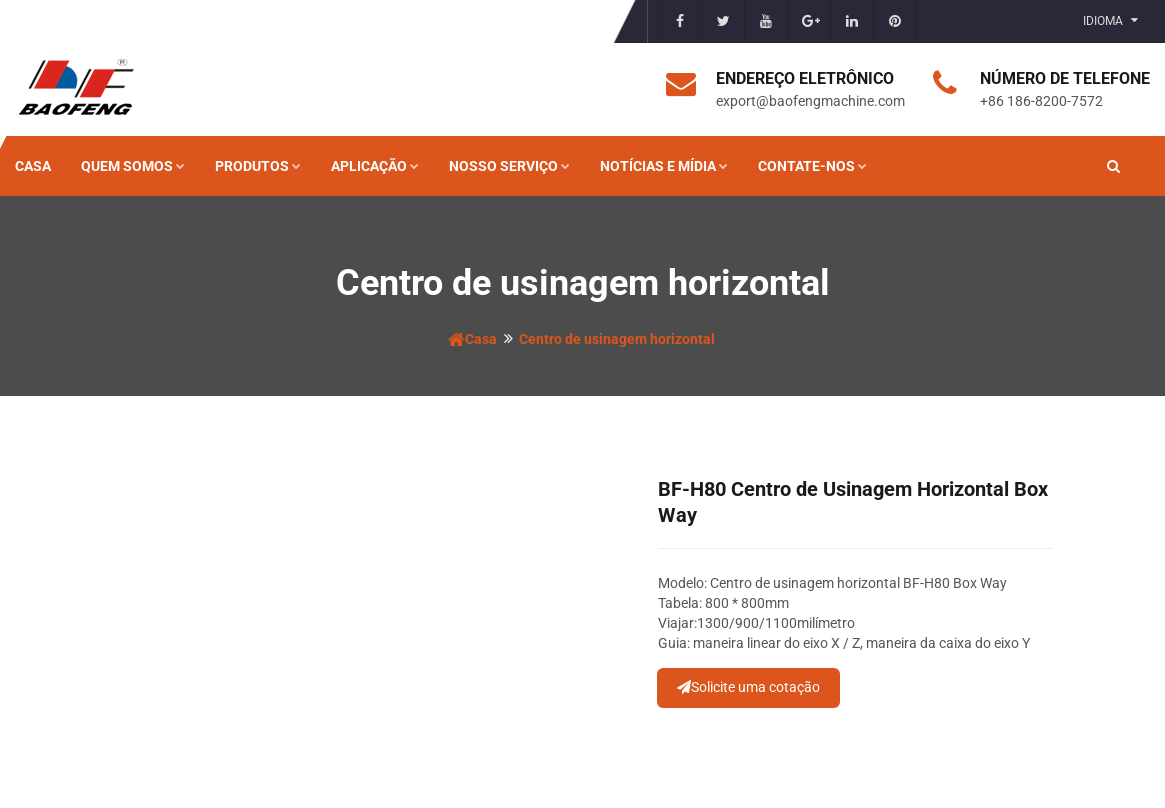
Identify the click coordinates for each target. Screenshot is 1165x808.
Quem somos (133, 166)
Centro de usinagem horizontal (617, 339)
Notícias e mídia (664, 166)
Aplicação (375, 166)
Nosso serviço (509, 166)
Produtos (258, 166)
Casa (33, 166)
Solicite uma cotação (748, 687)
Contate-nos (812, 166)
